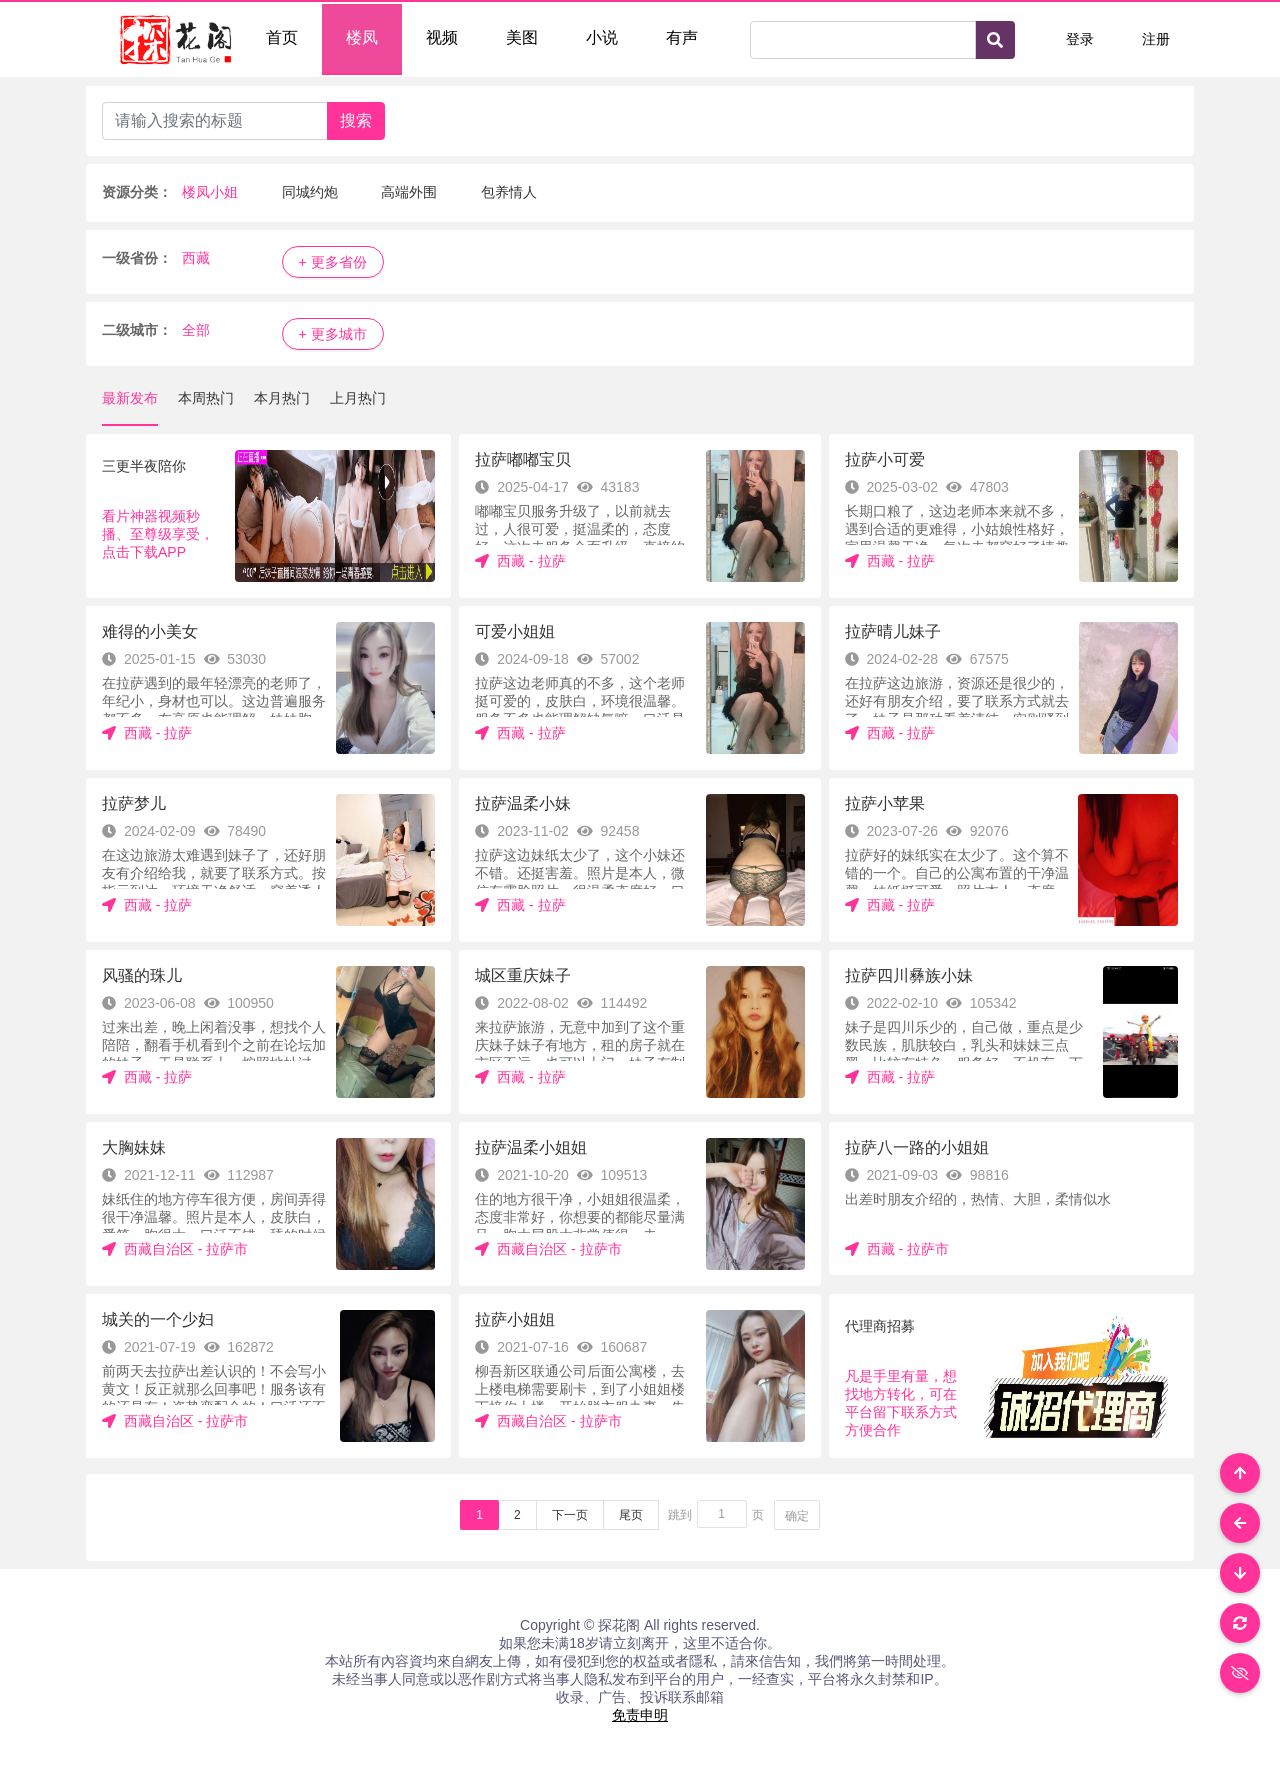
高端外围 (409, 192)
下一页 (570, 1515)
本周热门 (206, 398)
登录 (1080, 39)
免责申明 (640, 1715)
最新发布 (130, 398)
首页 (282, 37)
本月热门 (282, 398)
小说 (602, 37)
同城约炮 (310, 192)
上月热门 (358, 398)
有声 (682, 37)
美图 (522, 37)
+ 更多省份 (333, 262)
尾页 (631, 1515)
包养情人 (509, 192)
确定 (797, 1516)
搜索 (356, 120)
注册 (1156, 39)
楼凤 (362, 37)
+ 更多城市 (333, 334)
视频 (442, 37)
